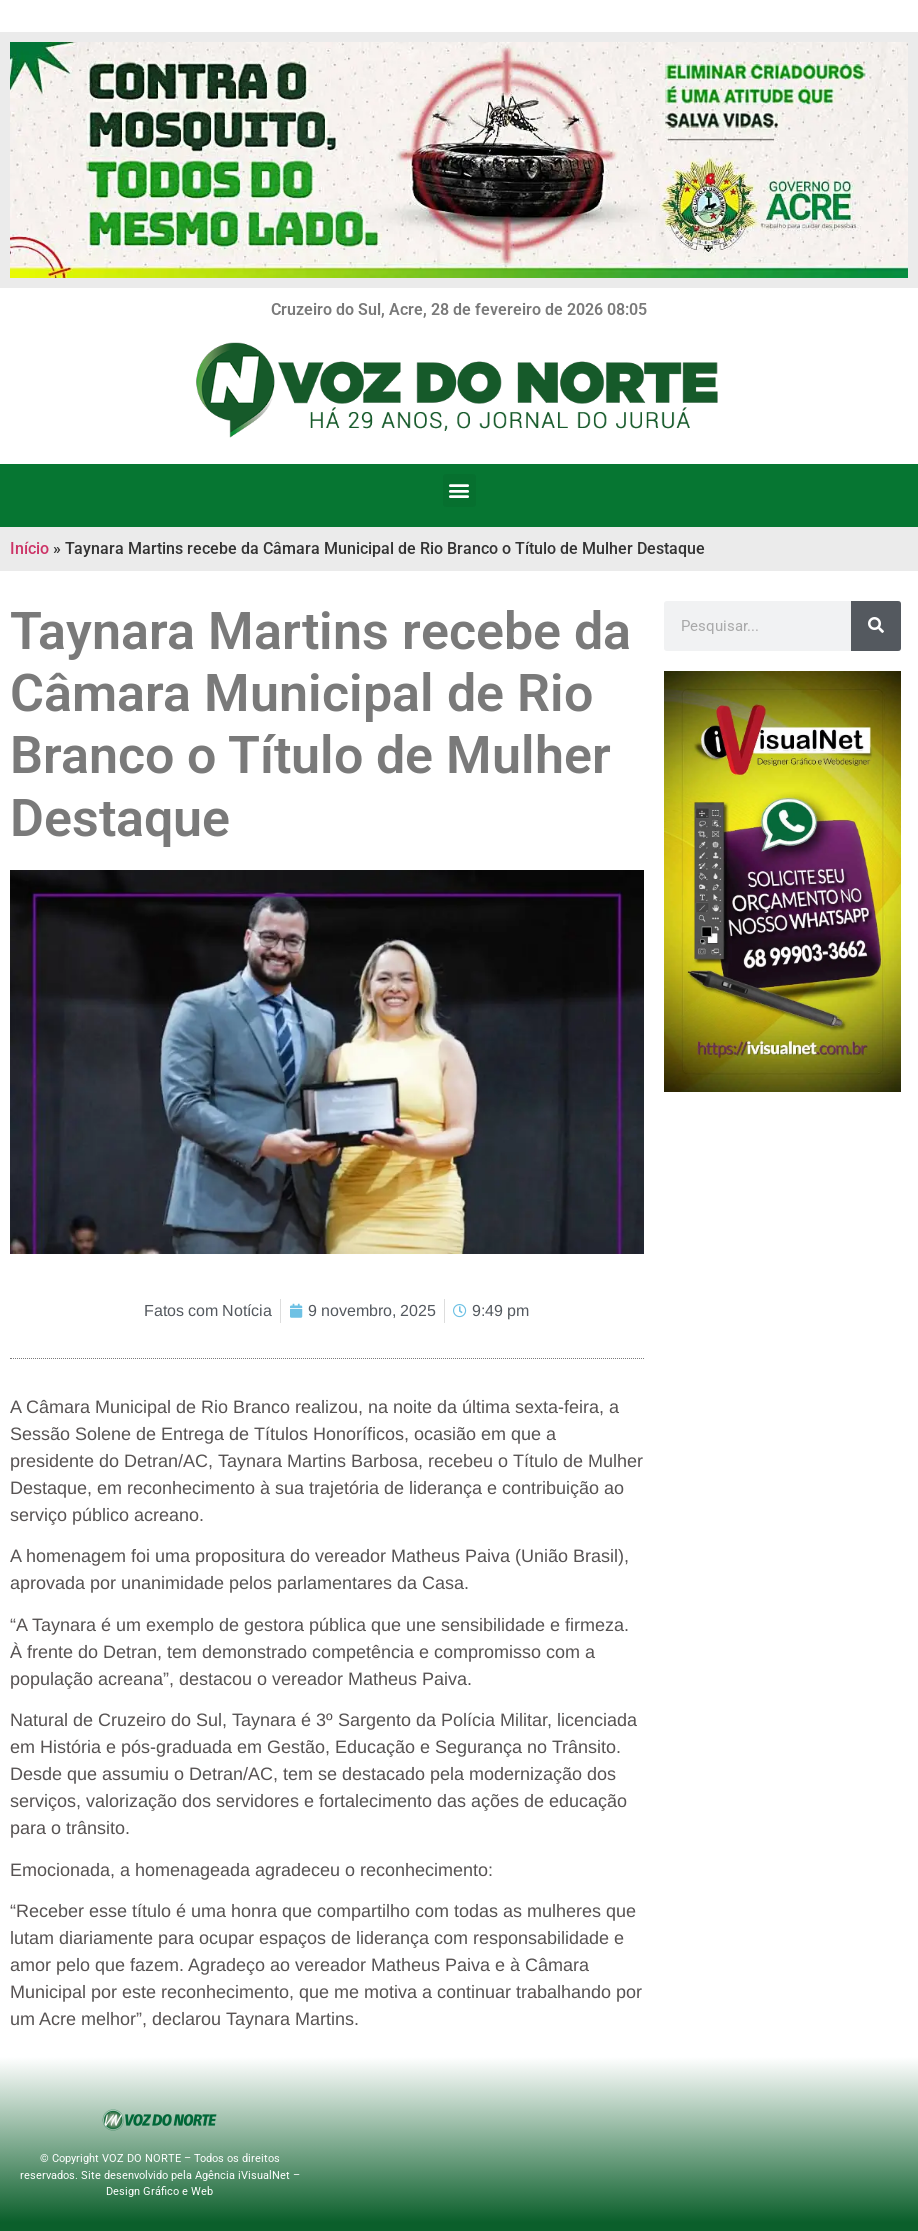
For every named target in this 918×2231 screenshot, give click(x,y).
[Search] (876, 626)
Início (29, 548)
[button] (459, 490)
